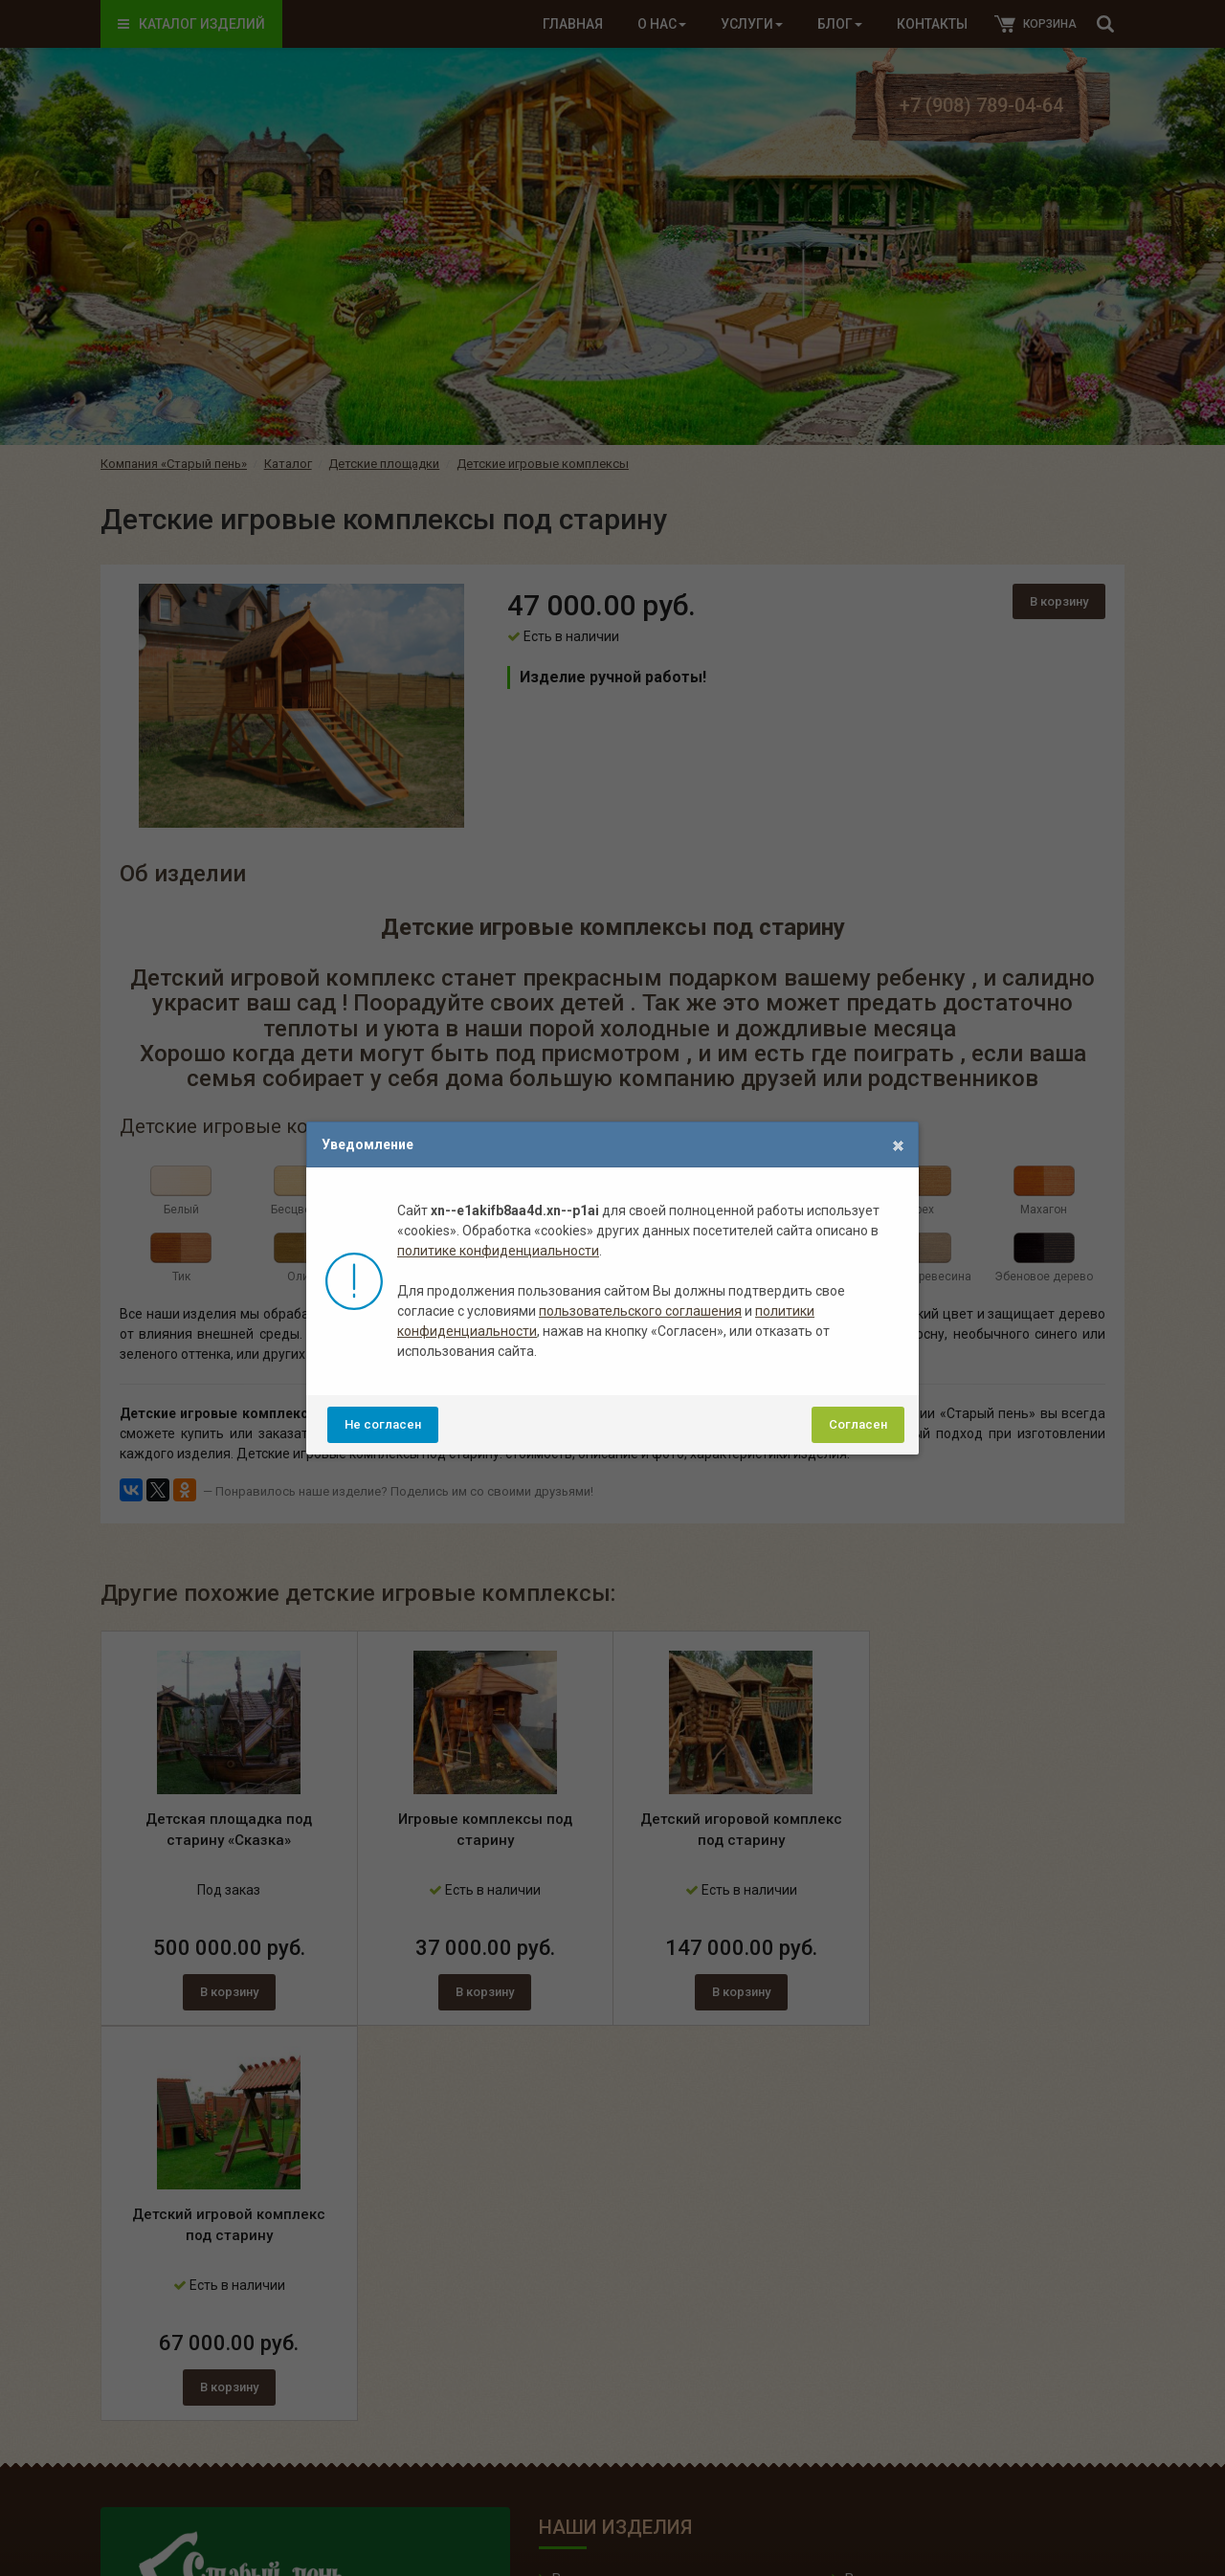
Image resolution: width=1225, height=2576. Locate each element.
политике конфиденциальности (498, 1250)
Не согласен (383, 1424)
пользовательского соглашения (640, 1311)
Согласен (858, 1424)
